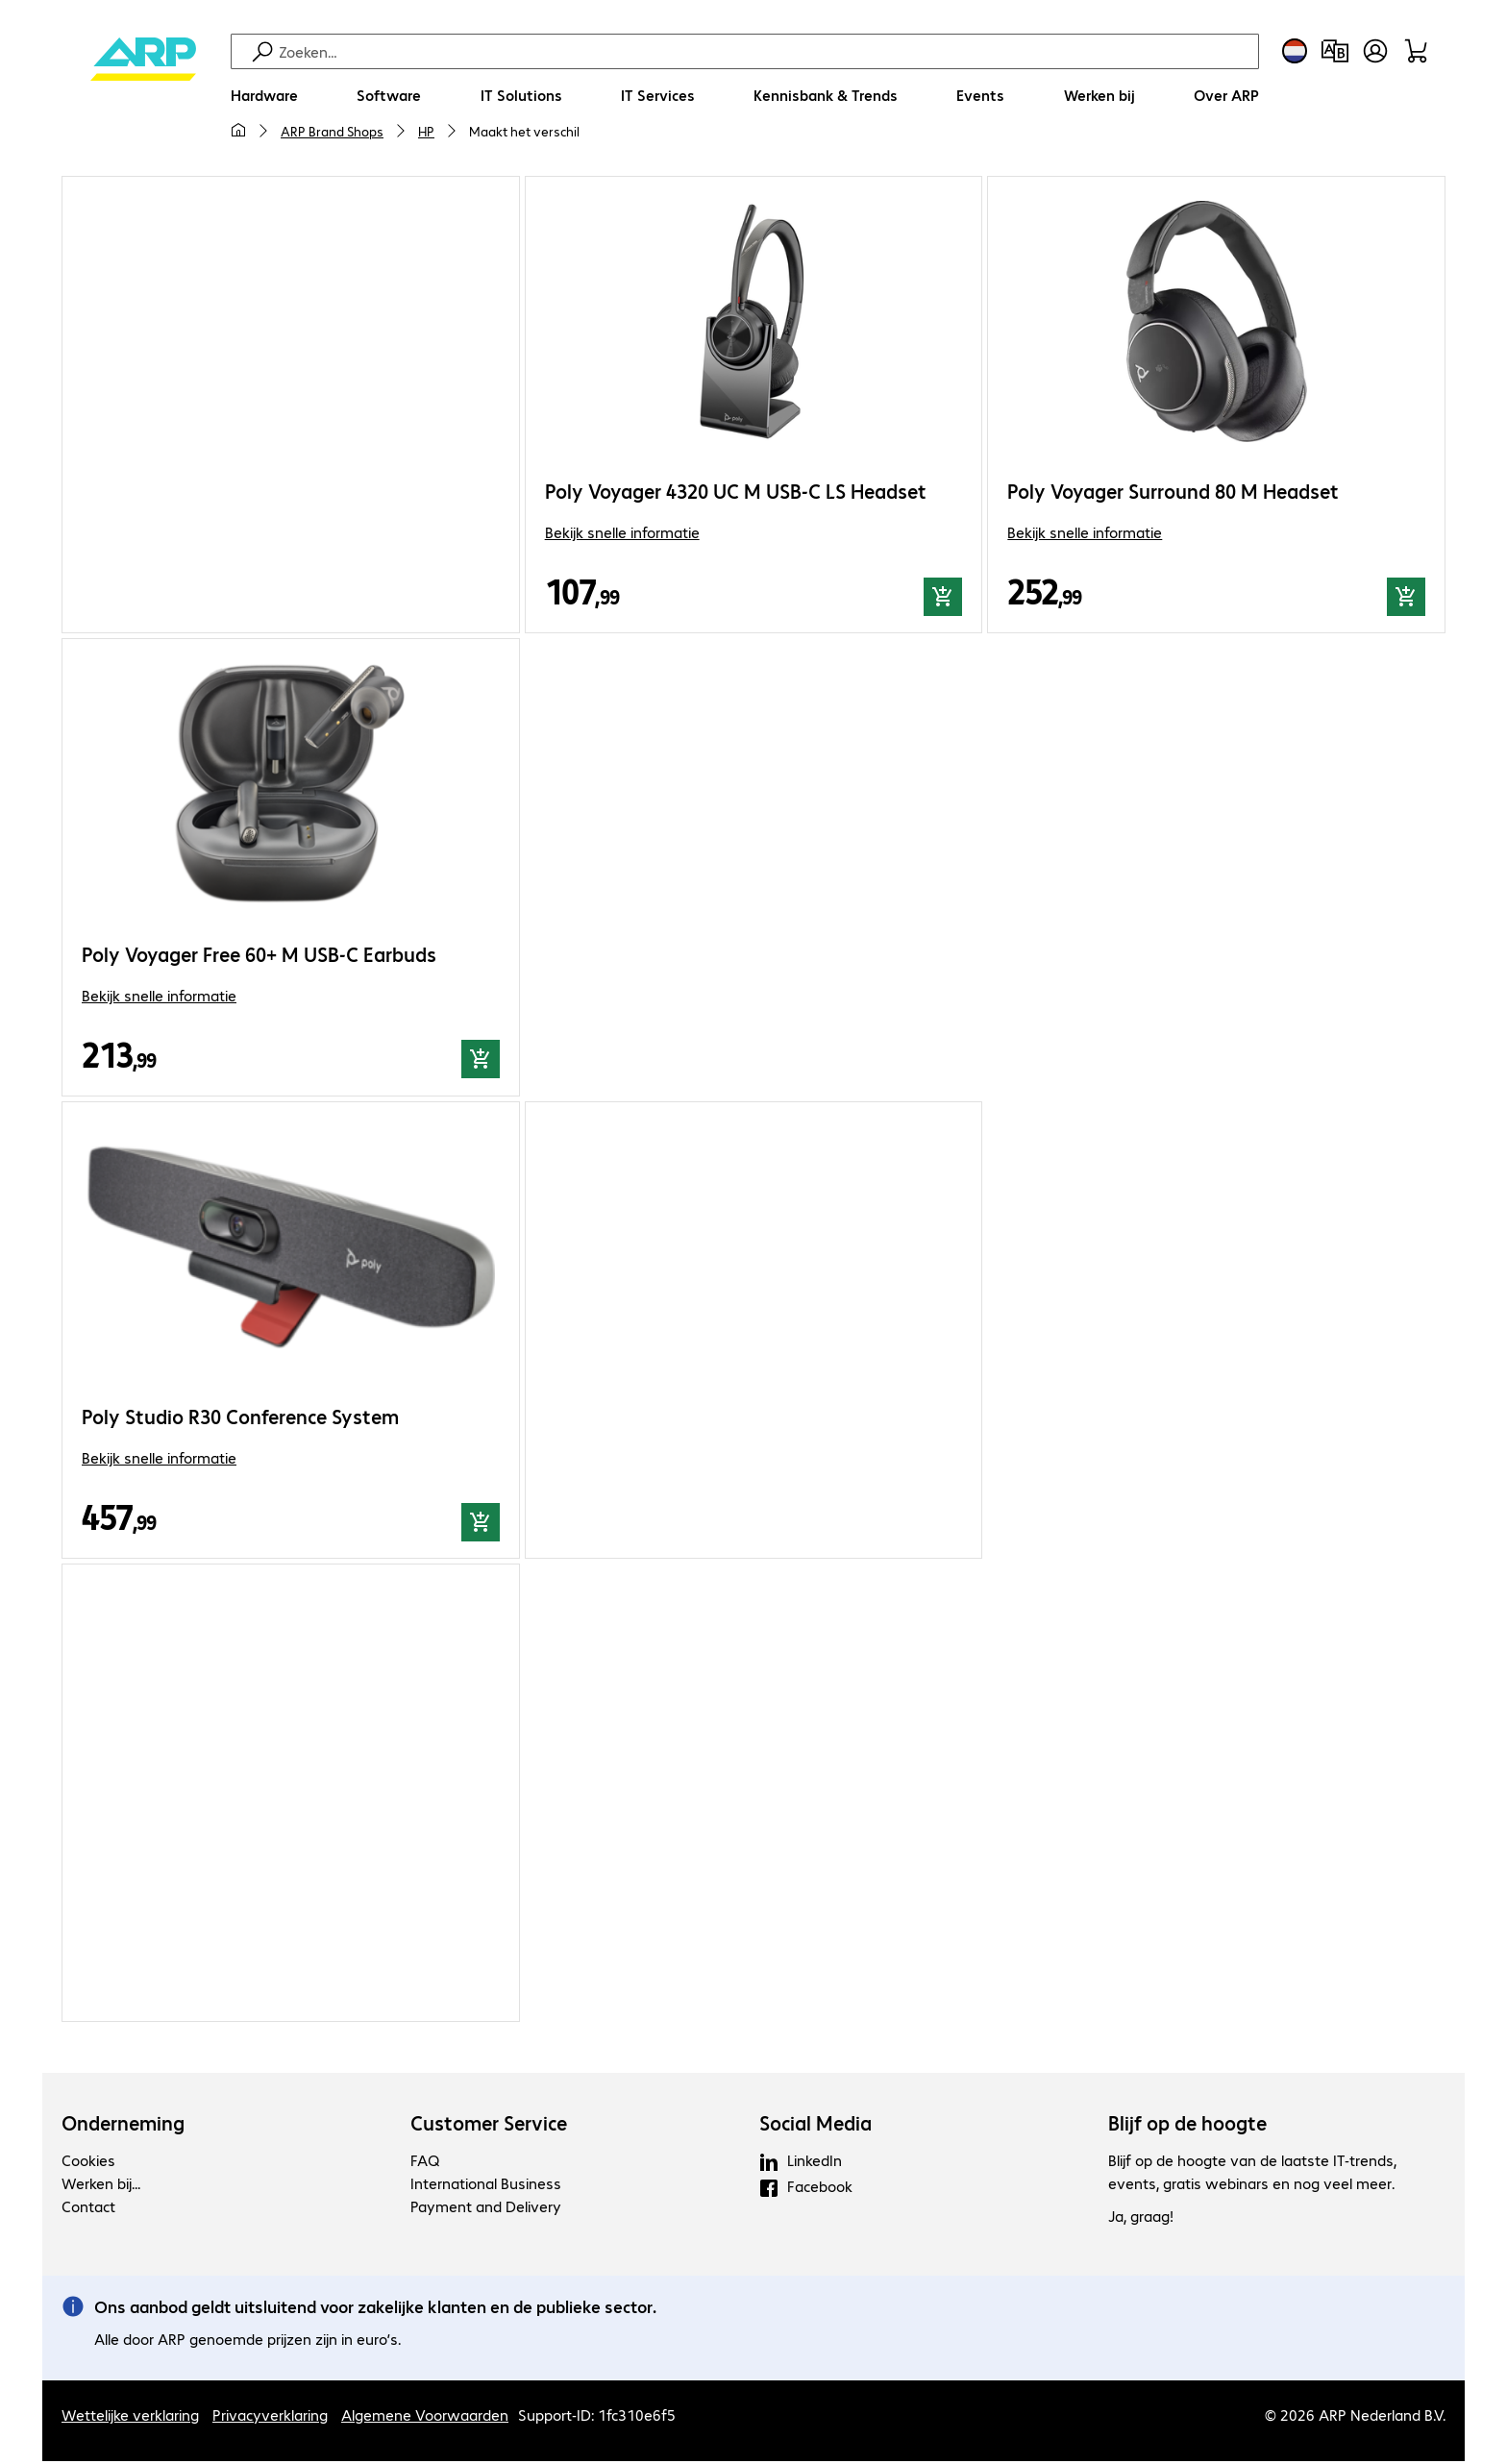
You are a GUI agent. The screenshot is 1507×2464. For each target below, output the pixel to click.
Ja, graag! (1140, 2218)
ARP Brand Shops (332, 130)
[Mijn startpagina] (238, 130)
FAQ (424, 2163)
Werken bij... (101, 2186)
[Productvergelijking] (1335, 51)
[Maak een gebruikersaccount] (1375, 50)
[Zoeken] (766, 51)
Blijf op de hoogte (1187, 2125)
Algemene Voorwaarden (424, 2417)
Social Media (815, 2125)
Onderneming (123, 2125)
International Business (485, 2186)
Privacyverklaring (270, 2417)
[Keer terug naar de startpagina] (143, 97)
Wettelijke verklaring (130, 2417)
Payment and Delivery (485, 2209)
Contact (88, 2209)
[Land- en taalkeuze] (1294, 50)
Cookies (88, 2163)
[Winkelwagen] (1415, 51)
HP (426, 130)
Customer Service (488, 2125)
